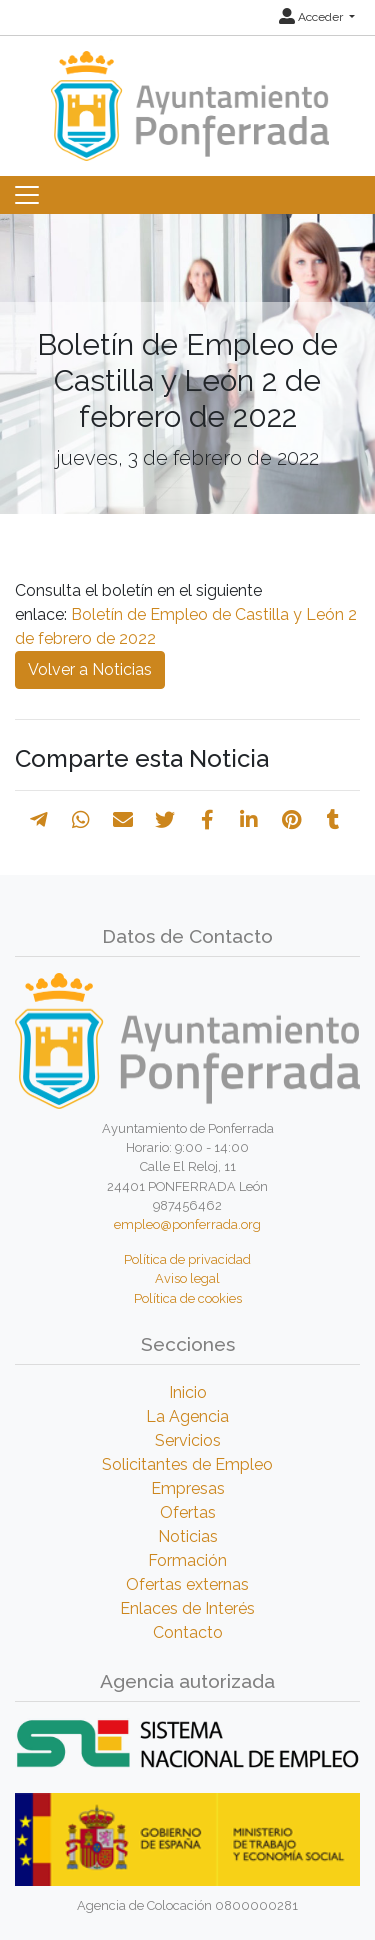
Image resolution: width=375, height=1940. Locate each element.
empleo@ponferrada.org (187, 1224)
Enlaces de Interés (187, 1608)
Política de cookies (188, 1298)
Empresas (188, 1488)
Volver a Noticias (90, 669)
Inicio (188, 1392)
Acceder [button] (312, 17)
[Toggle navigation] (27, 195)
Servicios (188, 1440)
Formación (187, 1560)
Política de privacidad (187, 1259)
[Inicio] (187, 96)
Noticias (188, 1536)
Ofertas (188, 1512)
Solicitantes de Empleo (187, 1464)
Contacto (188, 1632)
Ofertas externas (187, 1584)
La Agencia (187, 1416)
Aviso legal (187, 1278)
